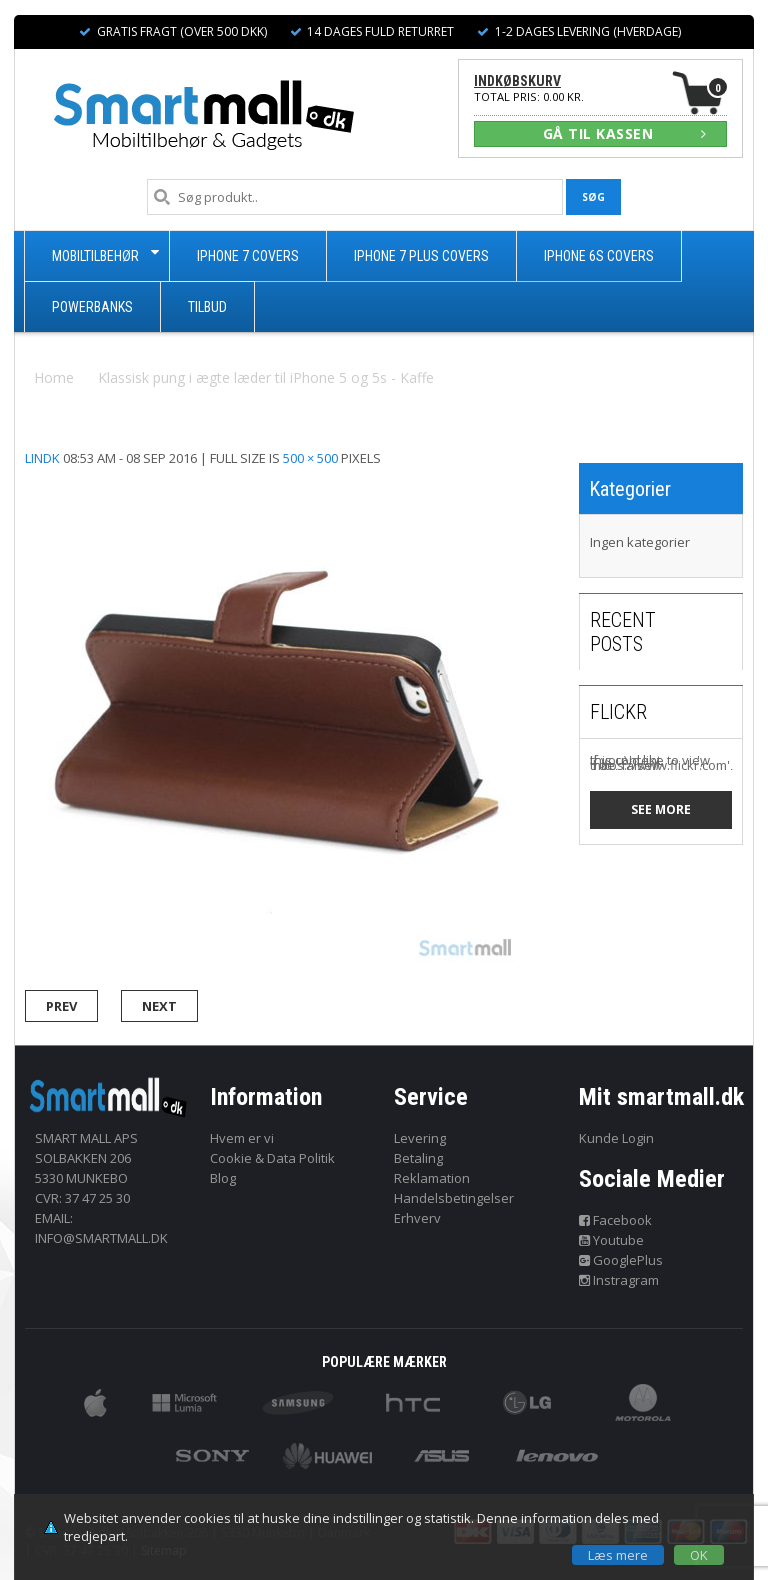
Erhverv (417, 1218)
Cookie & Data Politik (272, 1158)
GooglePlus (621, 1260)
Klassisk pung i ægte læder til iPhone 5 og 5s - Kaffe (266, 377)
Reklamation (432, 1178)
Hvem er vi (242, 1138)
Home (54, 377)
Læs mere (618, 1555)
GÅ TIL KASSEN (625, 133)
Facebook (616, 1220)
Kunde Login (616, 1138)
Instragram (619, 1280)
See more (661, 809)
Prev (61, 1006)
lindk (42, 458)
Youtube (612, 1240)
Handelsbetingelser (454, 1198)
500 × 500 (310, 458)
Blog (223, 1178)
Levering (420, 1138)
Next (159, 1006)
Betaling (418, 1158)
